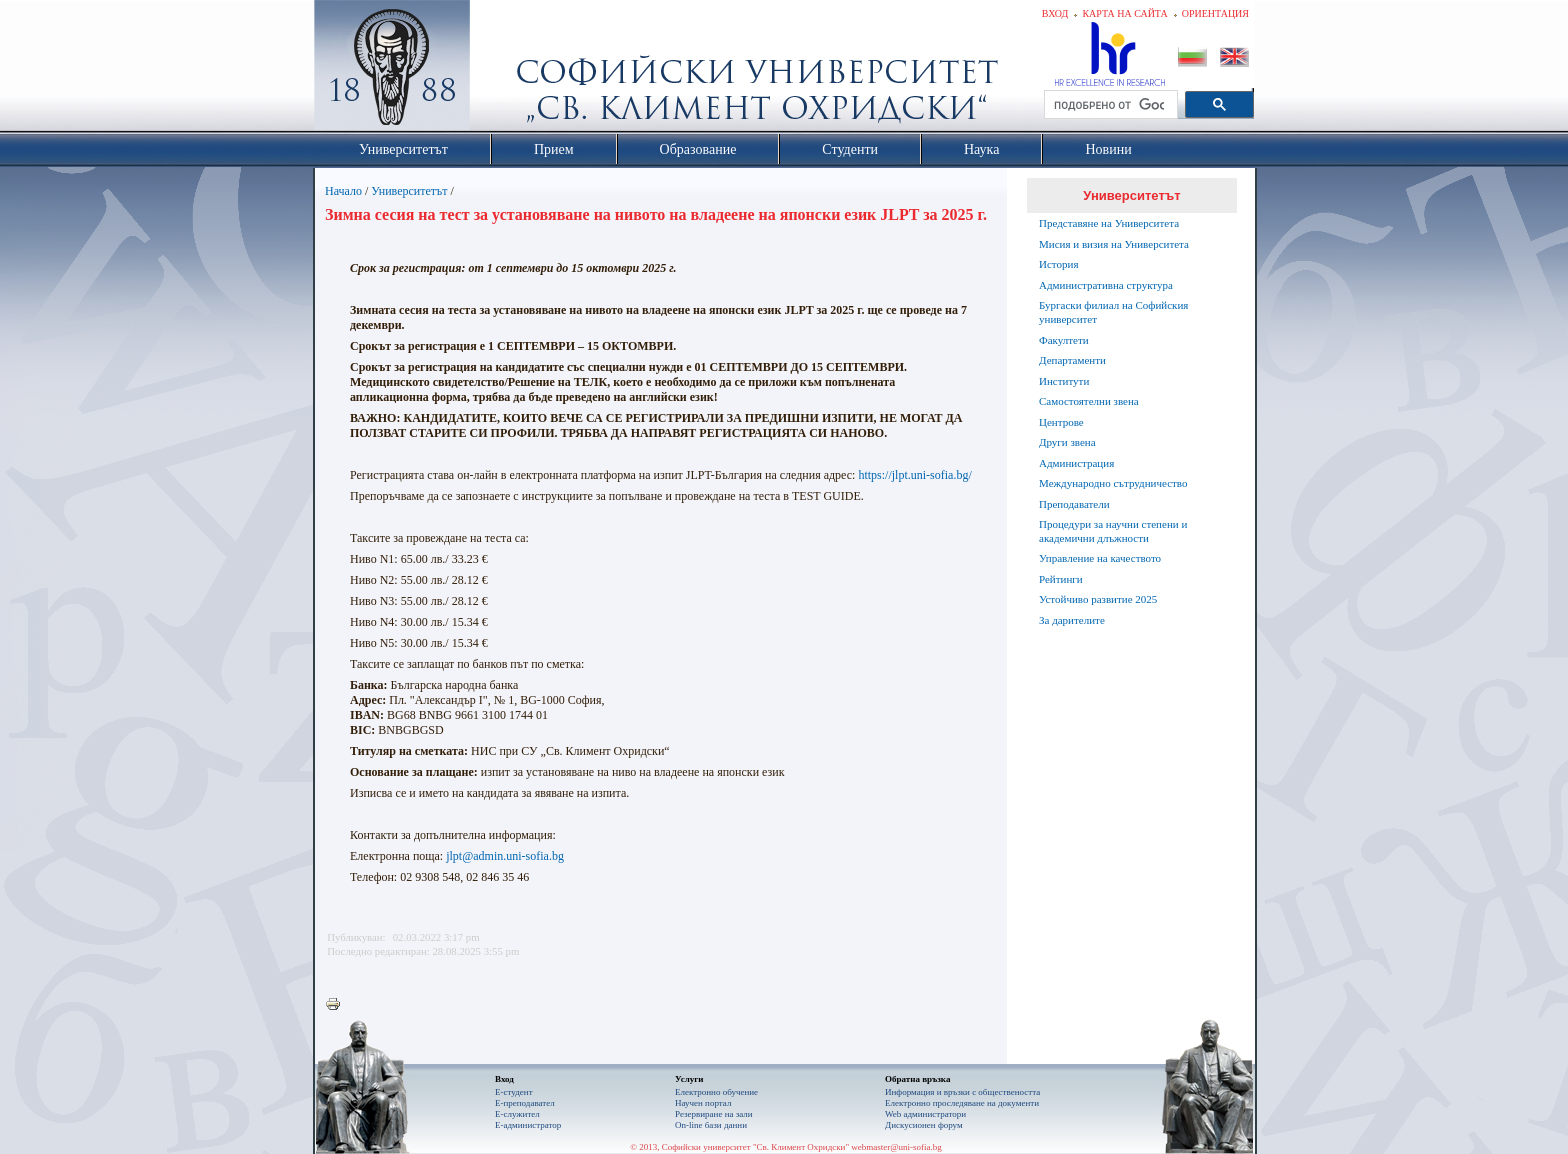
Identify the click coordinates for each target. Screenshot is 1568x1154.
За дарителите (1072, 620)
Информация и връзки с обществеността (962, 1092)
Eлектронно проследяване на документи (962, 1103)
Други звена (1067, 442)
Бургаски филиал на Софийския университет (1113, 312)
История (1058, 264)
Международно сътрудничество (1113, 483)
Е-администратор (528, 1125)
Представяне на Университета (1109, 223)
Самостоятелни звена (1089, 401)
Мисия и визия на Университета (1114, 244)
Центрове (1061, 422)
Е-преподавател (525, 1103)
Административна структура (1106, 285)
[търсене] (1109, 105)
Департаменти (1072, 360)
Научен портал (703, 1103)
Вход (1055, 13)
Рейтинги (1061, 579)
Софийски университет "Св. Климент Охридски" (505, 70)
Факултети (1064, 340)
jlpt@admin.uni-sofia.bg (505, 856)
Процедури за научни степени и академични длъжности (1113, 531)
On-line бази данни (711, 1125)
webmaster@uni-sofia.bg (896, 1147)
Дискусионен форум (924, 1125)
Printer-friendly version (338, 1005)
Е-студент (514, 1092)
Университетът (409, 191)
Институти (1064, 381)
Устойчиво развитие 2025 (1098, 599)
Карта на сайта (1124, 13)
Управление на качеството (1100, 558)
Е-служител (517, 1114)
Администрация (1076, 463)
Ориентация (1215, 13)
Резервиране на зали (714, 1114)
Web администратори (925, 1114)
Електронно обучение (716, 1092)
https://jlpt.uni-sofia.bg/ (914, 475)
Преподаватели (1074, 504)
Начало (343, 191)
